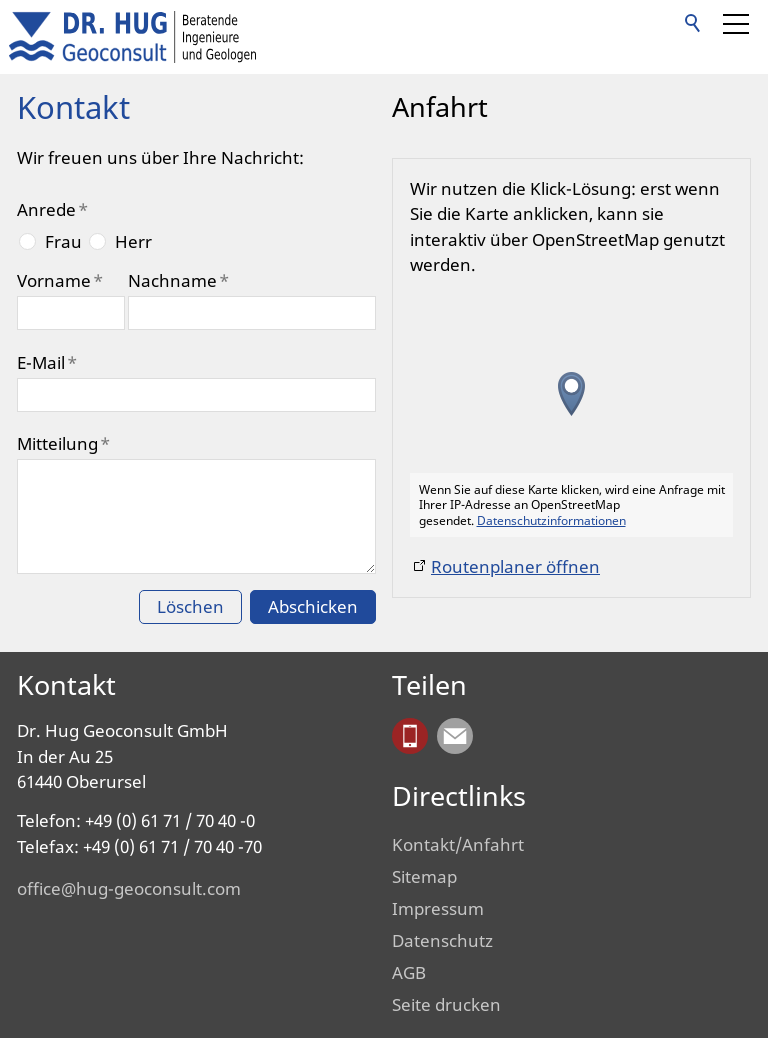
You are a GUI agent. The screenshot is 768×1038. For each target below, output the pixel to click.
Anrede (52, 209)
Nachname (178, 280)
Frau (63, 241)
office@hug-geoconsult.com (129, 888)
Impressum (438, 908)
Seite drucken (446, 1004)
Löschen (190, 606)
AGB (409, 972)
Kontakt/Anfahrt (458, 844)
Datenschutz (442, 940)
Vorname (60, 280)
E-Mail (47, 362)
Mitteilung (63, 443)
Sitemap (424, 876)
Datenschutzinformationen (551, 520)
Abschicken (313, 606)
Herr (133, 241)
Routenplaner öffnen (515, 566)
